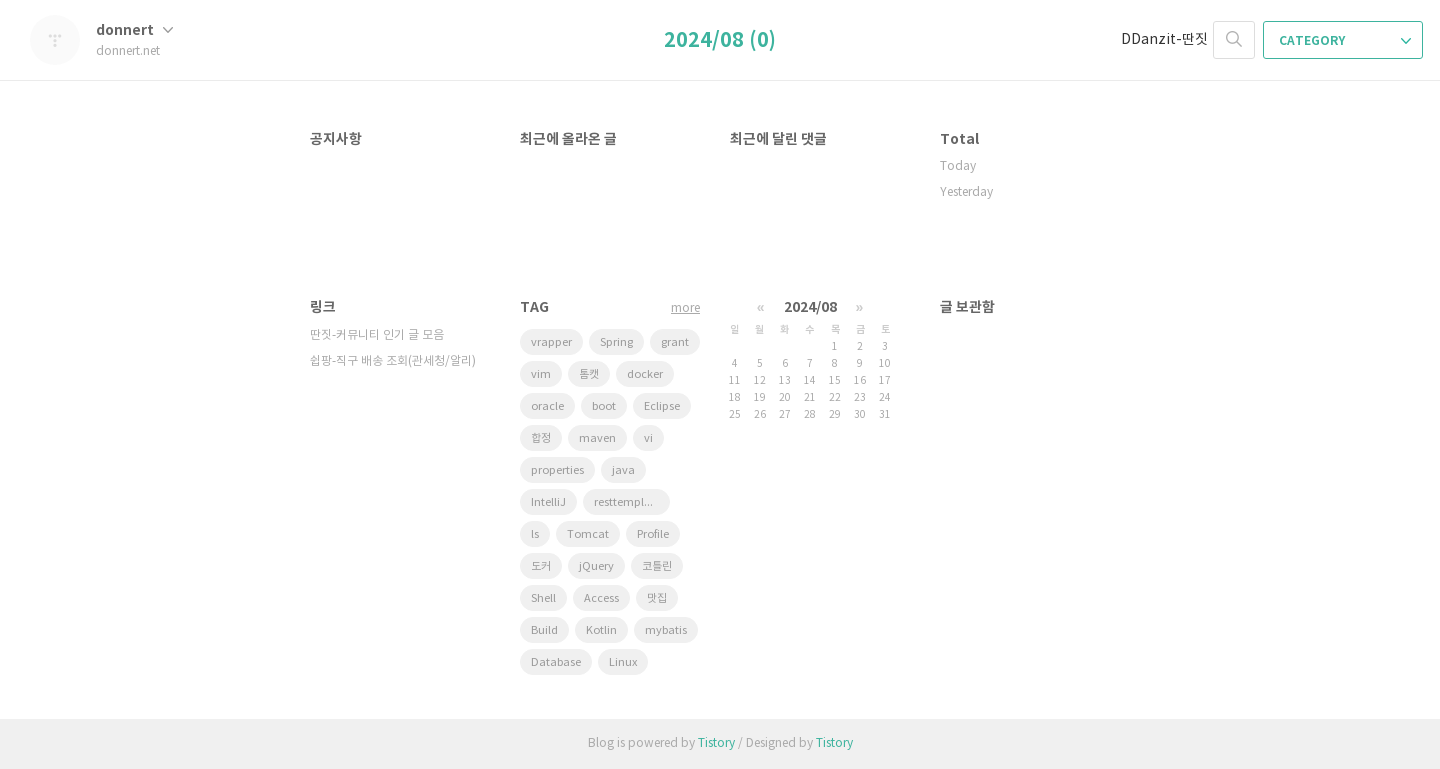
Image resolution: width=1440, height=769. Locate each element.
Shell (543, 598)
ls (535, 534)
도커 (541, 566)
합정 (541, 438)
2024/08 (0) (720, 41)
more (685, 308)
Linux (623, 662)
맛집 (657, 598)
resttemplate (627, 502)
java (623, 470)
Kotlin (601, 630)
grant (675, 342)
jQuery (596, 566)
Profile (653, 534)
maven (597, 438)
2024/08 (810, 307)
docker (645, 374)
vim (541, 374)
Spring (616, 342)
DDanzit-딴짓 (1164, 40)
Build (544, 630)
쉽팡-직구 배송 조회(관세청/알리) (393, 361)
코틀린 (657, 566)
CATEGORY (1345, 41)
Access (601, 598)
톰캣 (589, 374)
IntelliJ (548, 502)
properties (557, 470)
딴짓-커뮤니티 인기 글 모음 (377, 335)
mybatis (666, 630)
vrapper (551, 342)
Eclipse (662, 406)
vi (648, 438)
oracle (547, 406)
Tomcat (588, 534)
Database (556, 662)
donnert (134, 30)
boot (604, 406)
